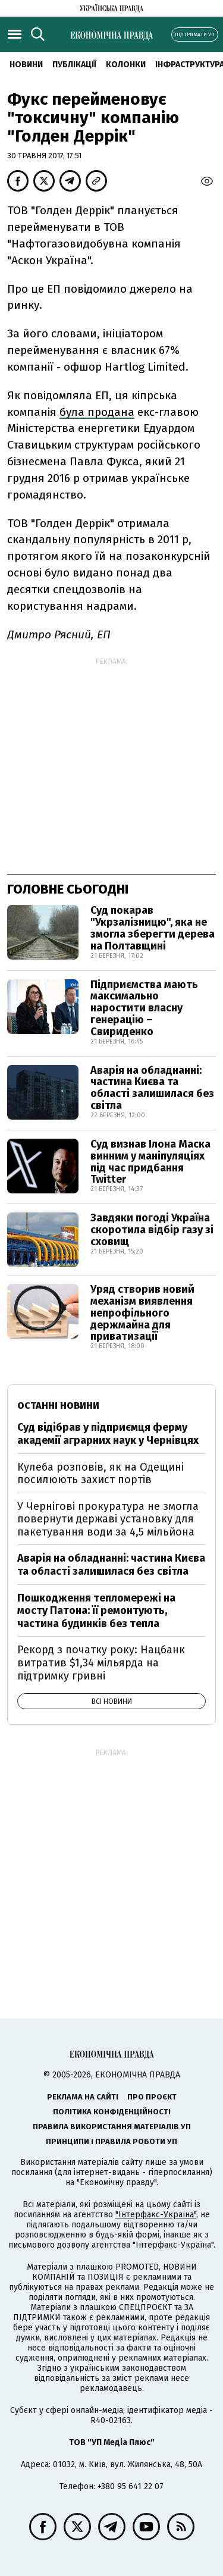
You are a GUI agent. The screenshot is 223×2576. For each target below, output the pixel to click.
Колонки (126, 64)
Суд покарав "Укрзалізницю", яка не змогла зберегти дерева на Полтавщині (152, 928)
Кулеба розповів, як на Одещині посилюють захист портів (100, 1474)
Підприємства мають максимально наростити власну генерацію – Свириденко (144, 1008)
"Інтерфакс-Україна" (155, 2215)
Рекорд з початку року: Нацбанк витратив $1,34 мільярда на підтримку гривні (101, 1662)
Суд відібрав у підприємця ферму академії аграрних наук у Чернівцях (108, 1434)
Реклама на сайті (82, 2096)
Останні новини (58, 1405)
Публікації (74, 64)
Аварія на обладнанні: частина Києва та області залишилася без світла (152, 1088)
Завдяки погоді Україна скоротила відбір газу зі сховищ (151, 1229)
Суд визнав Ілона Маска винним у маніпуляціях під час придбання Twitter (150, 1161)
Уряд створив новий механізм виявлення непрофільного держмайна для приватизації (142, 1313)
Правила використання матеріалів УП (112, 2126)
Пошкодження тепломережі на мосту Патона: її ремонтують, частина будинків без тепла (96, 1610)
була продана (96, 412)
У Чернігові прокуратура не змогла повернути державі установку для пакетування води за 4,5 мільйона (108, 1519)
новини (26, 64)
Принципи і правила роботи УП (111, 2141)
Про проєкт (152, 2096)
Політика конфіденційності (112, 2111)
